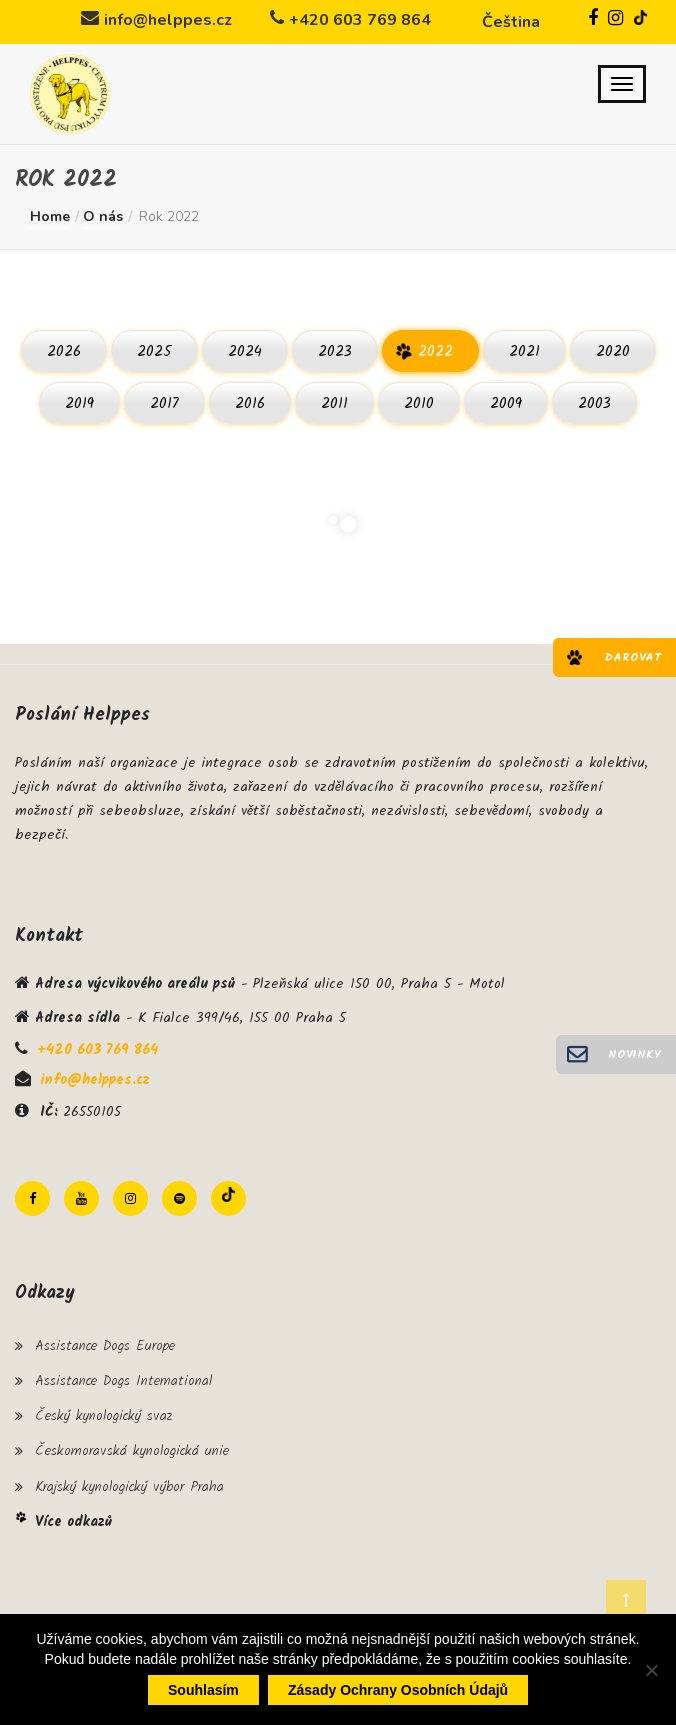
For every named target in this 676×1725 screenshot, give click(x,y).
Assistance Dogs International (123, 1381)
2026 (64, 352)
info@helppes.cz (168, 20)
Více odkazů (73, 1522)
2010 (419, 404)
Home (50, 216)
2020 (613, 352)
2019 (79, 404)
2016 (250, 404)
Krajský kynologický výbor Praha (129, 1487)
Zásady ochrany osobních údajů (398, 1690)
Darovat (633, 657)
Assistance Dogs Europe (105, 1346)
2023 (335, 352)
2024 (245, 352)
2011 (334, 404)
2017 (164, 404)
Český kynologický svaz (103, 1416)
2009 (506, 404)
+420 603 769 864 (360, 20)
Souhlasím (203, 1690)
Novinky (634, 1054)
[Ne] (651, 1670)
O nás (103, 216)
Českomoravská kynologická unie (132, 1451)
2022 (435, 352)
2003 (594, 404)
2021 (524, 352)
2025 (154, 352)
